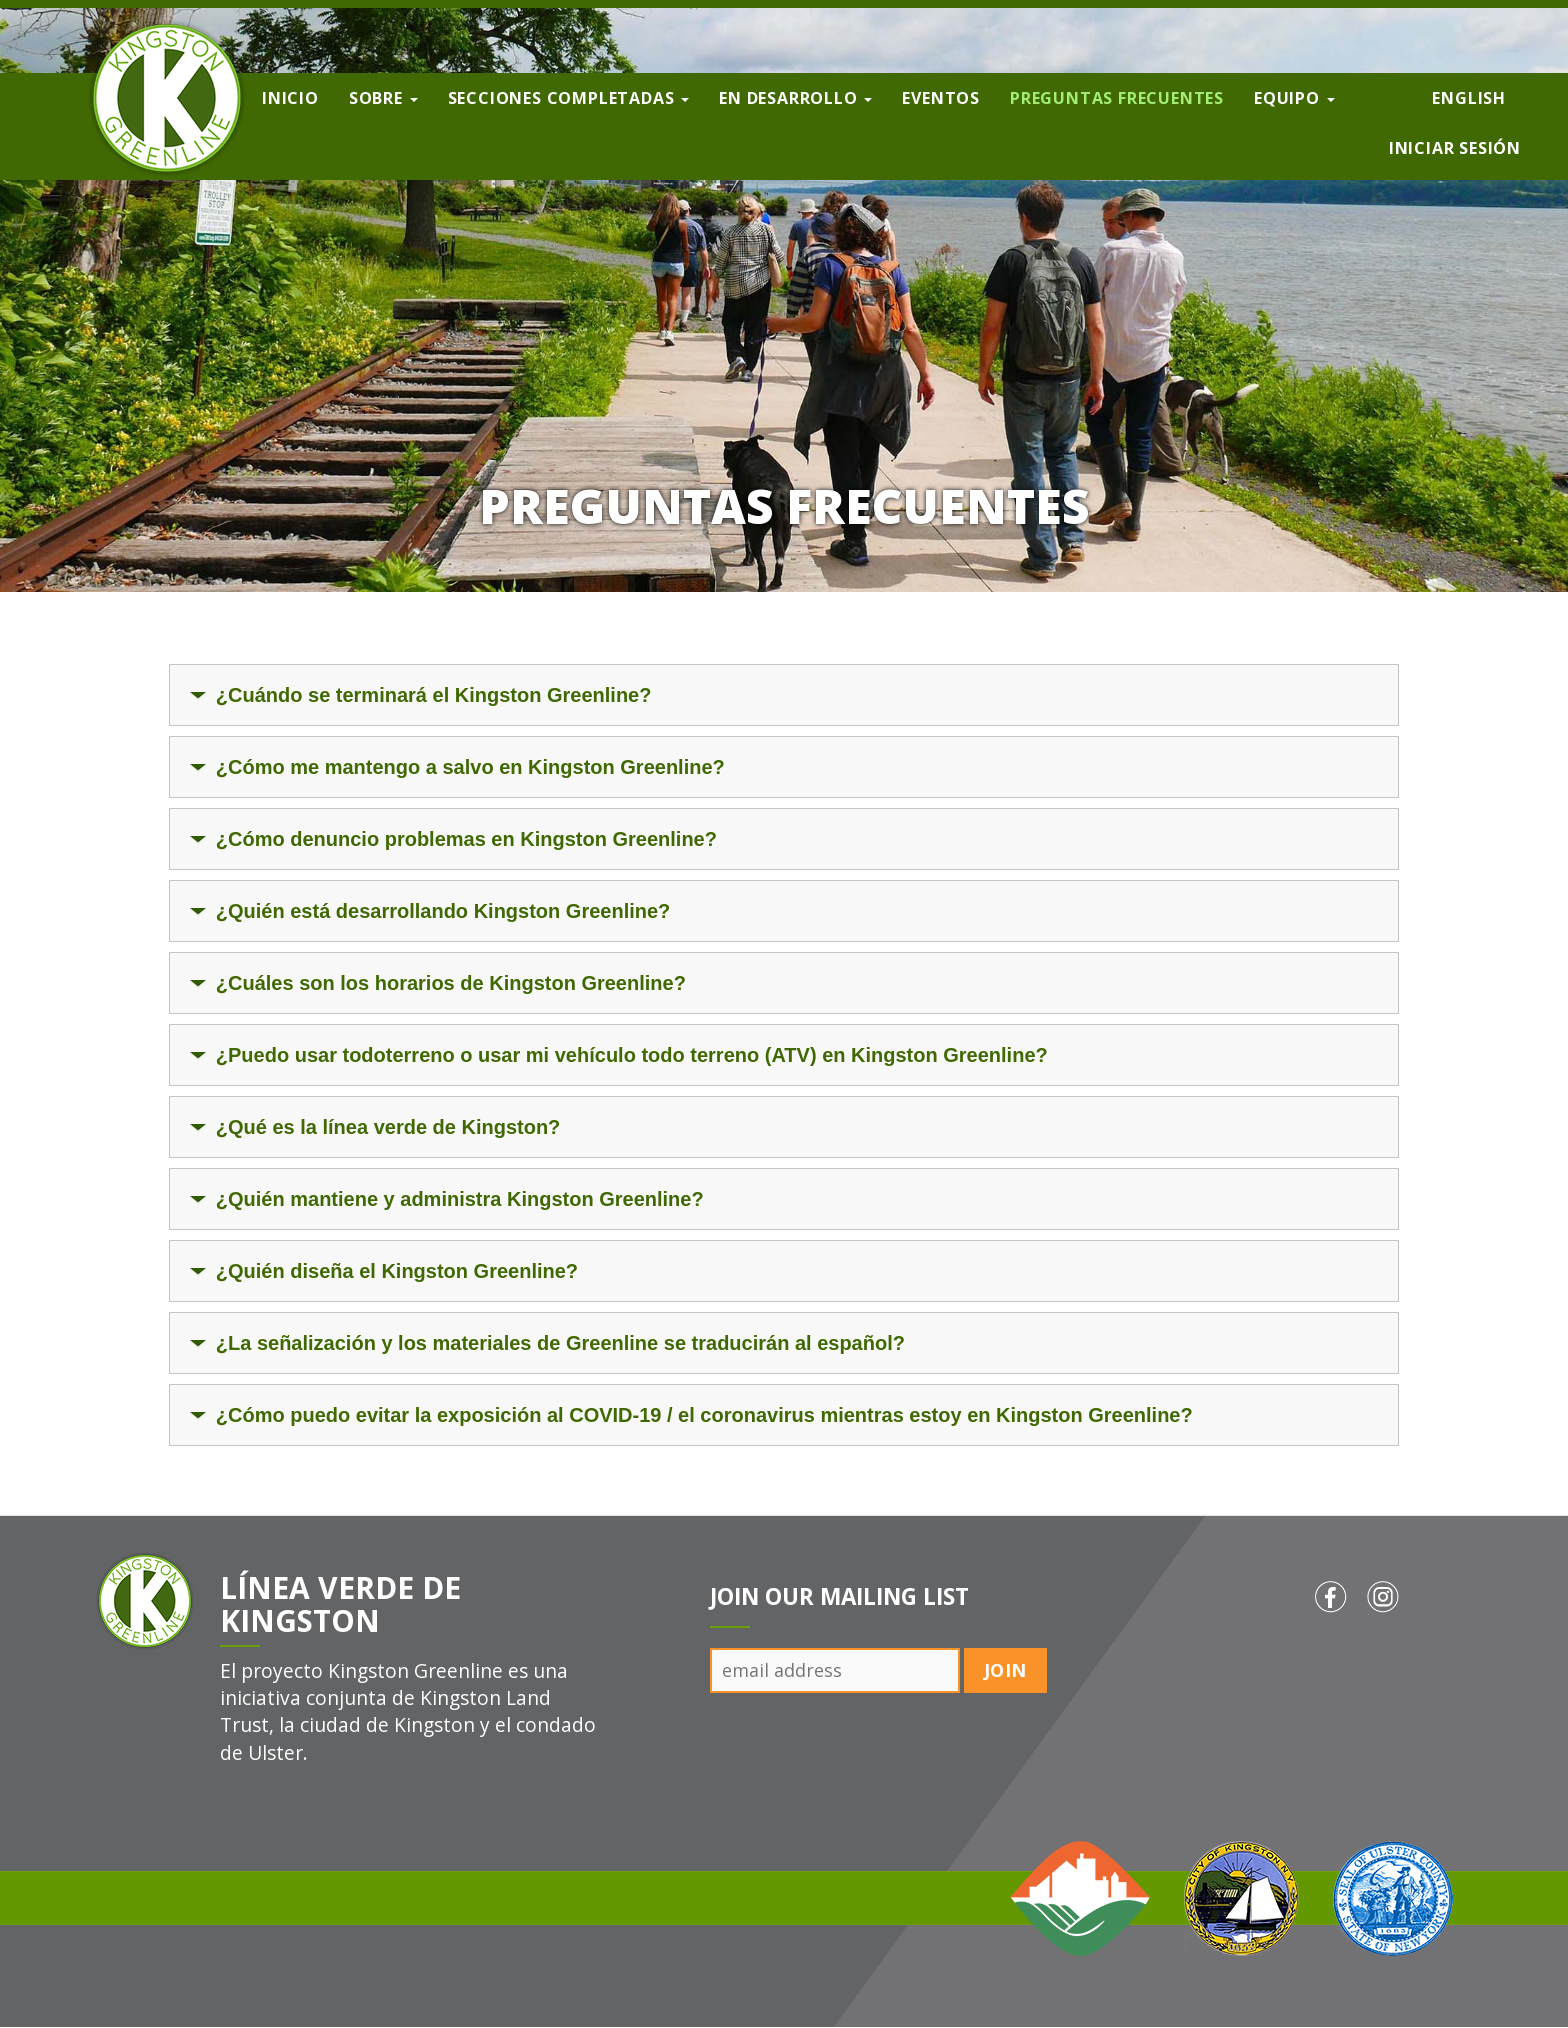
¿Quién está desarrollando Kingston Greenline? (443, 911)
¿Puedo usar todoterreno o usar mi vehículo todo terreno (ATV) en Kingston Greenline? (632, 1055)
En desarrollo (795, 98)
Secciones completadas (569, 98)
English (1469, 98)
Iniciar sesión (1455, 148)
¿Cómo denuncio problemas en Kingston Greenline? (466, 839)
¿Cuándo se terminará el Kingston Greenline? (434, 695)
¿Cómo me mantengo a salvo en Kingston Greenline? (470, 767)
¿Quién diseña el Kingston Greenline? (397, 1271)
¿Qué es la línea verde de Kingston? (388, 1127)
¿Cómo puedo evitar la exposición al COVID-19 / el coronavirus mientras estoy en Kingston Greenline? (704, 1415)
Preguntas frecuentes (1117, 98)
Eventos (941, 98)
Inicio (290, 98)
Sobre (383, 98)
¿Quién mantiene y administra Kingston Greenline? (460, 1199)
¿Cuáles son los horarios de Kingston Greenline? (451, 983)
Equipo (1294, 98)
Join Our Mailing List (839, 1596)
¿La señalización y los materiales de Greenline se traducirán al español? (560, 1343)
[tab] (784, 695)
